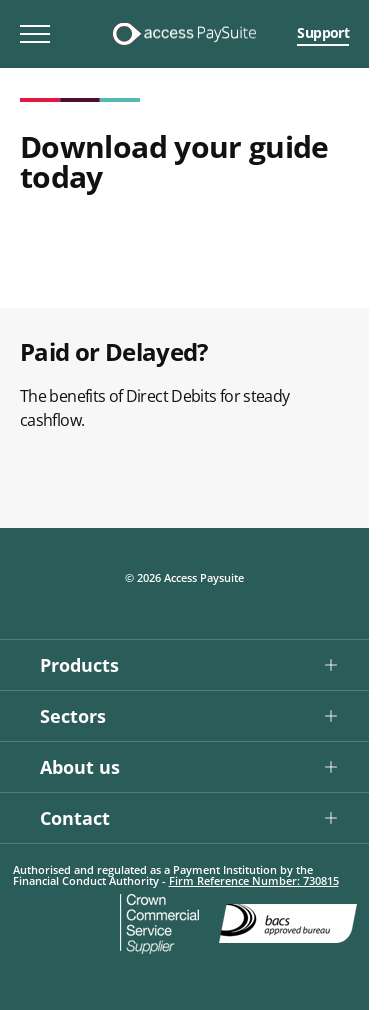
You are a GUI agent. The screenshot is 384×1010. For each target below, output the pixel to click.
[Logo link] (184, 34)
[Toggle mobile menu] (35, 34)
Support (323, 32)
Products (79, 665)
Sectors (73, 716)
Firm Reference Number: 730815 (254, 880)
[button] (184, 664)
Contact (75, 818)
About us (80, 767)
